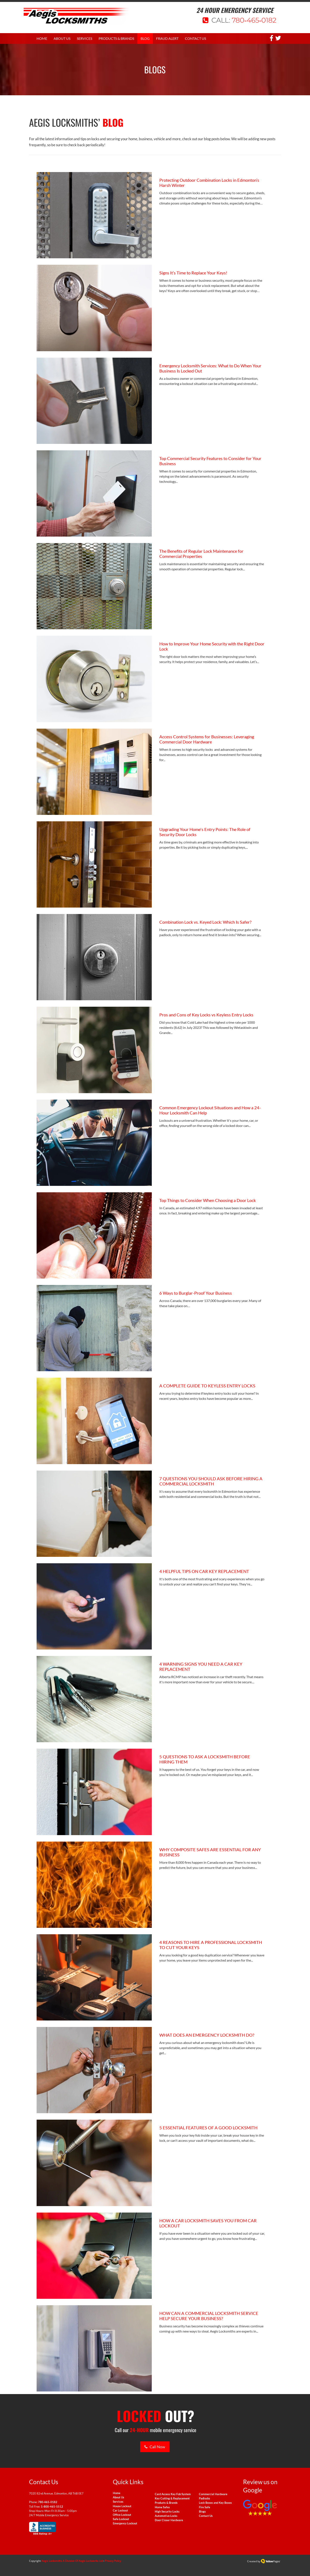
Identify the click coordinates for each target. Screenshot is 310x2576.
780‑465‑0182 (254, 20)
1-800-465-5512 (52, 2506)
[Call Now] (154, 2446)
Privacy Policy (113, 2561)
